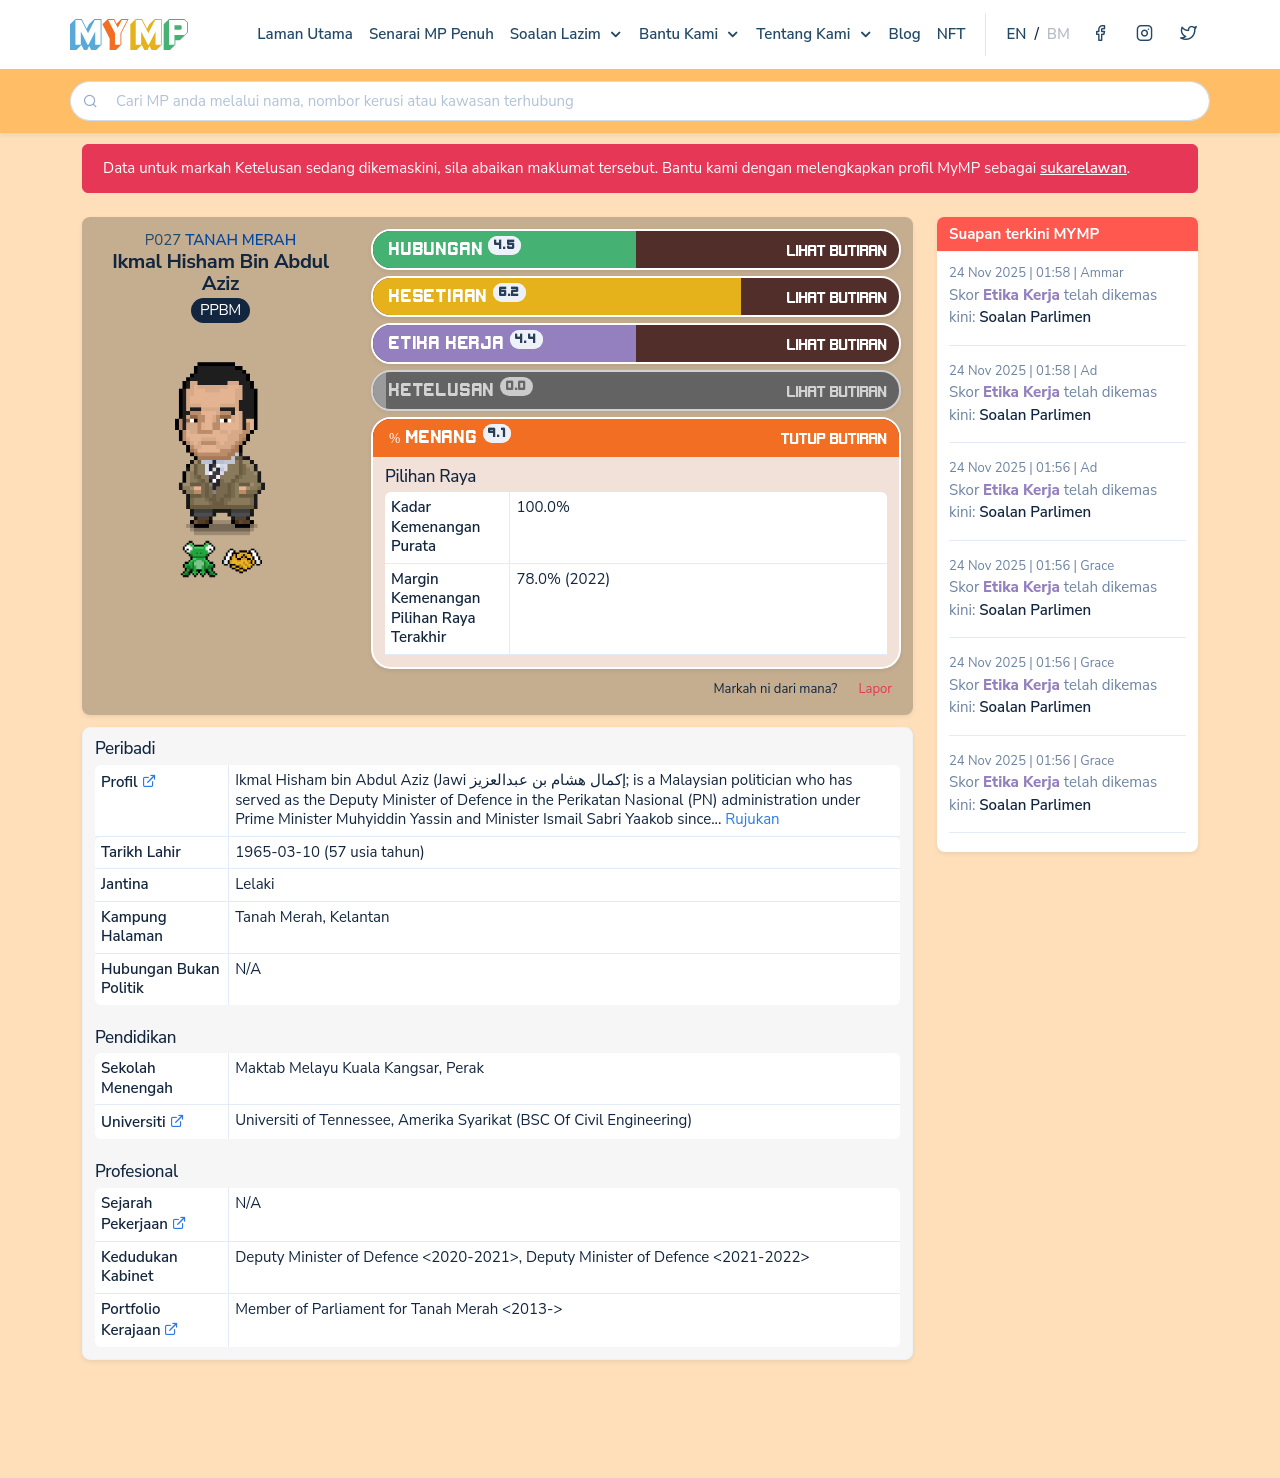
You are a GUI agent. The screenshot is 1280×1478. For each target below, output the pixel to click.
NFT (951, 34)
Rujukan (752, 819)
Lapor (875, 689)
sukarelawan (1083, 168)
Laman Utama (305, 34)
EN (1016, 34)
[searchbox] (657, 101)
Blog (905, 34)
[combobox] (655, 101)
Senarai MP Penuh (431, 34)
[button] (199, 558)
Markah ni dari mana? (775, 689)
